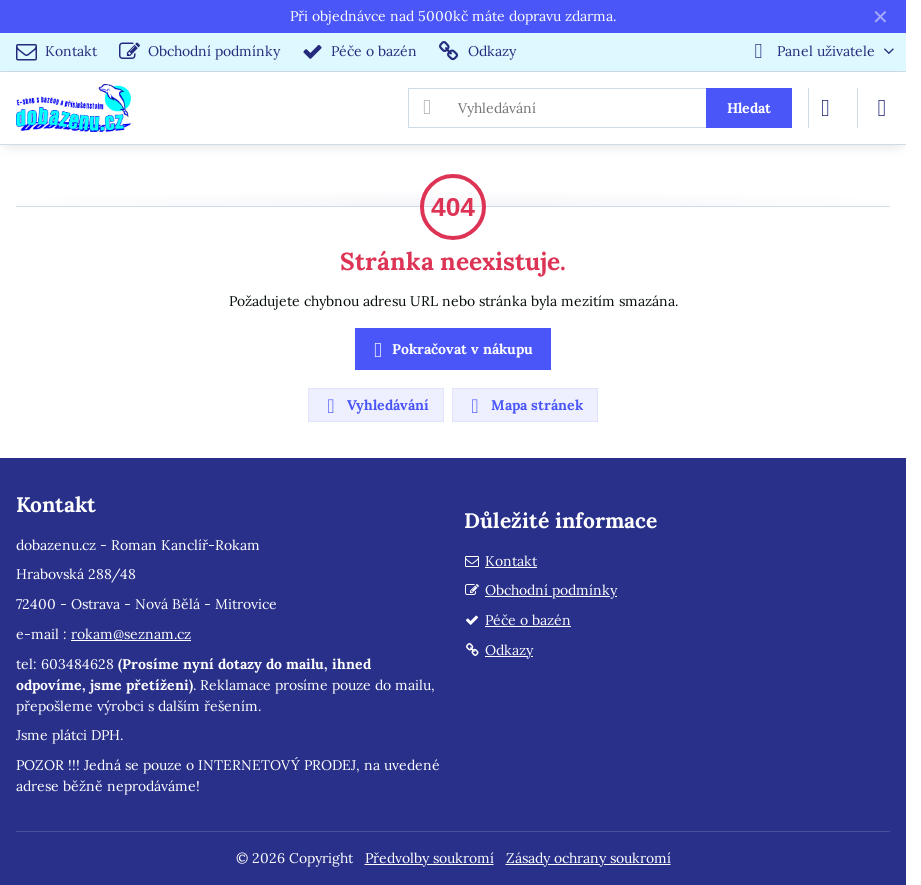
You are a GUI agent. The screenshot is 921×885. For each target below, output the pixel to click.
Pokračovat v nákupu (450, 350)
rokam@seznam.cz (131, 634)
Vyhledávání (375, 406)
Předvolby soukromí (429, 858)
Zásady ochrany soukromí (588, 858)
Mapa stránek (524, 406)
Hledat (749, 108)
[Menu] (882, 108)
